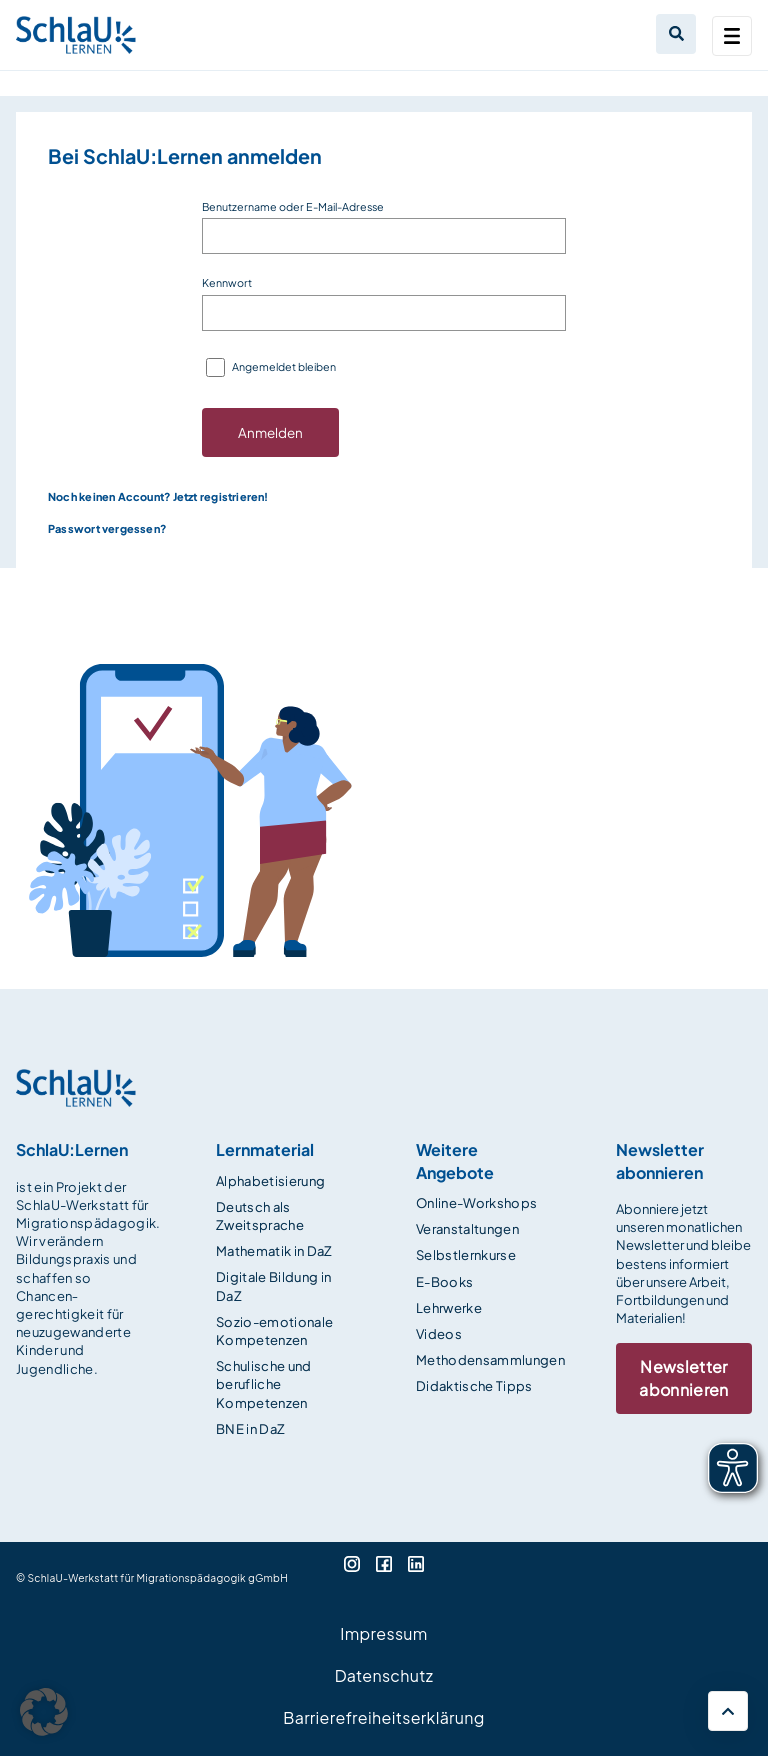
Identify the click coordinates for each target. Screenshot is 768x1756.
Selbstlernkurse (466, 1255)
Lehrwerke (449, 1308)
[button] (44, 1712)
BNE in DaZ (250, 1429)
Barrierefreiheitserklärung (384, 1717)
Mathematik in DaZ (274, 1251)
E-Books (444, 1282)
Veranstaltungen (467, 1229)
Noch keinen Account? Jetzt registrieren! (158, 496)
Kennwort (227, 282)
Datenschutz (384, 1675)
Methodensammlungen (490, 1360)
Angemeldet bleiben (284, 366)
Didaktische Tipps (474, 1386)
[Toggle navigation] (732, 36)
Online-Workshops (476, 1203)
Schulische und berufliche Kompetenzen (264, 1384)
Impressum (383, 1633)
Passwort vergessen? (107, 528)
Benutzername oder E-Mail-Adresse (293, 206)
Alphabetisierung (270, 1181)
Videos (439, 1334)
